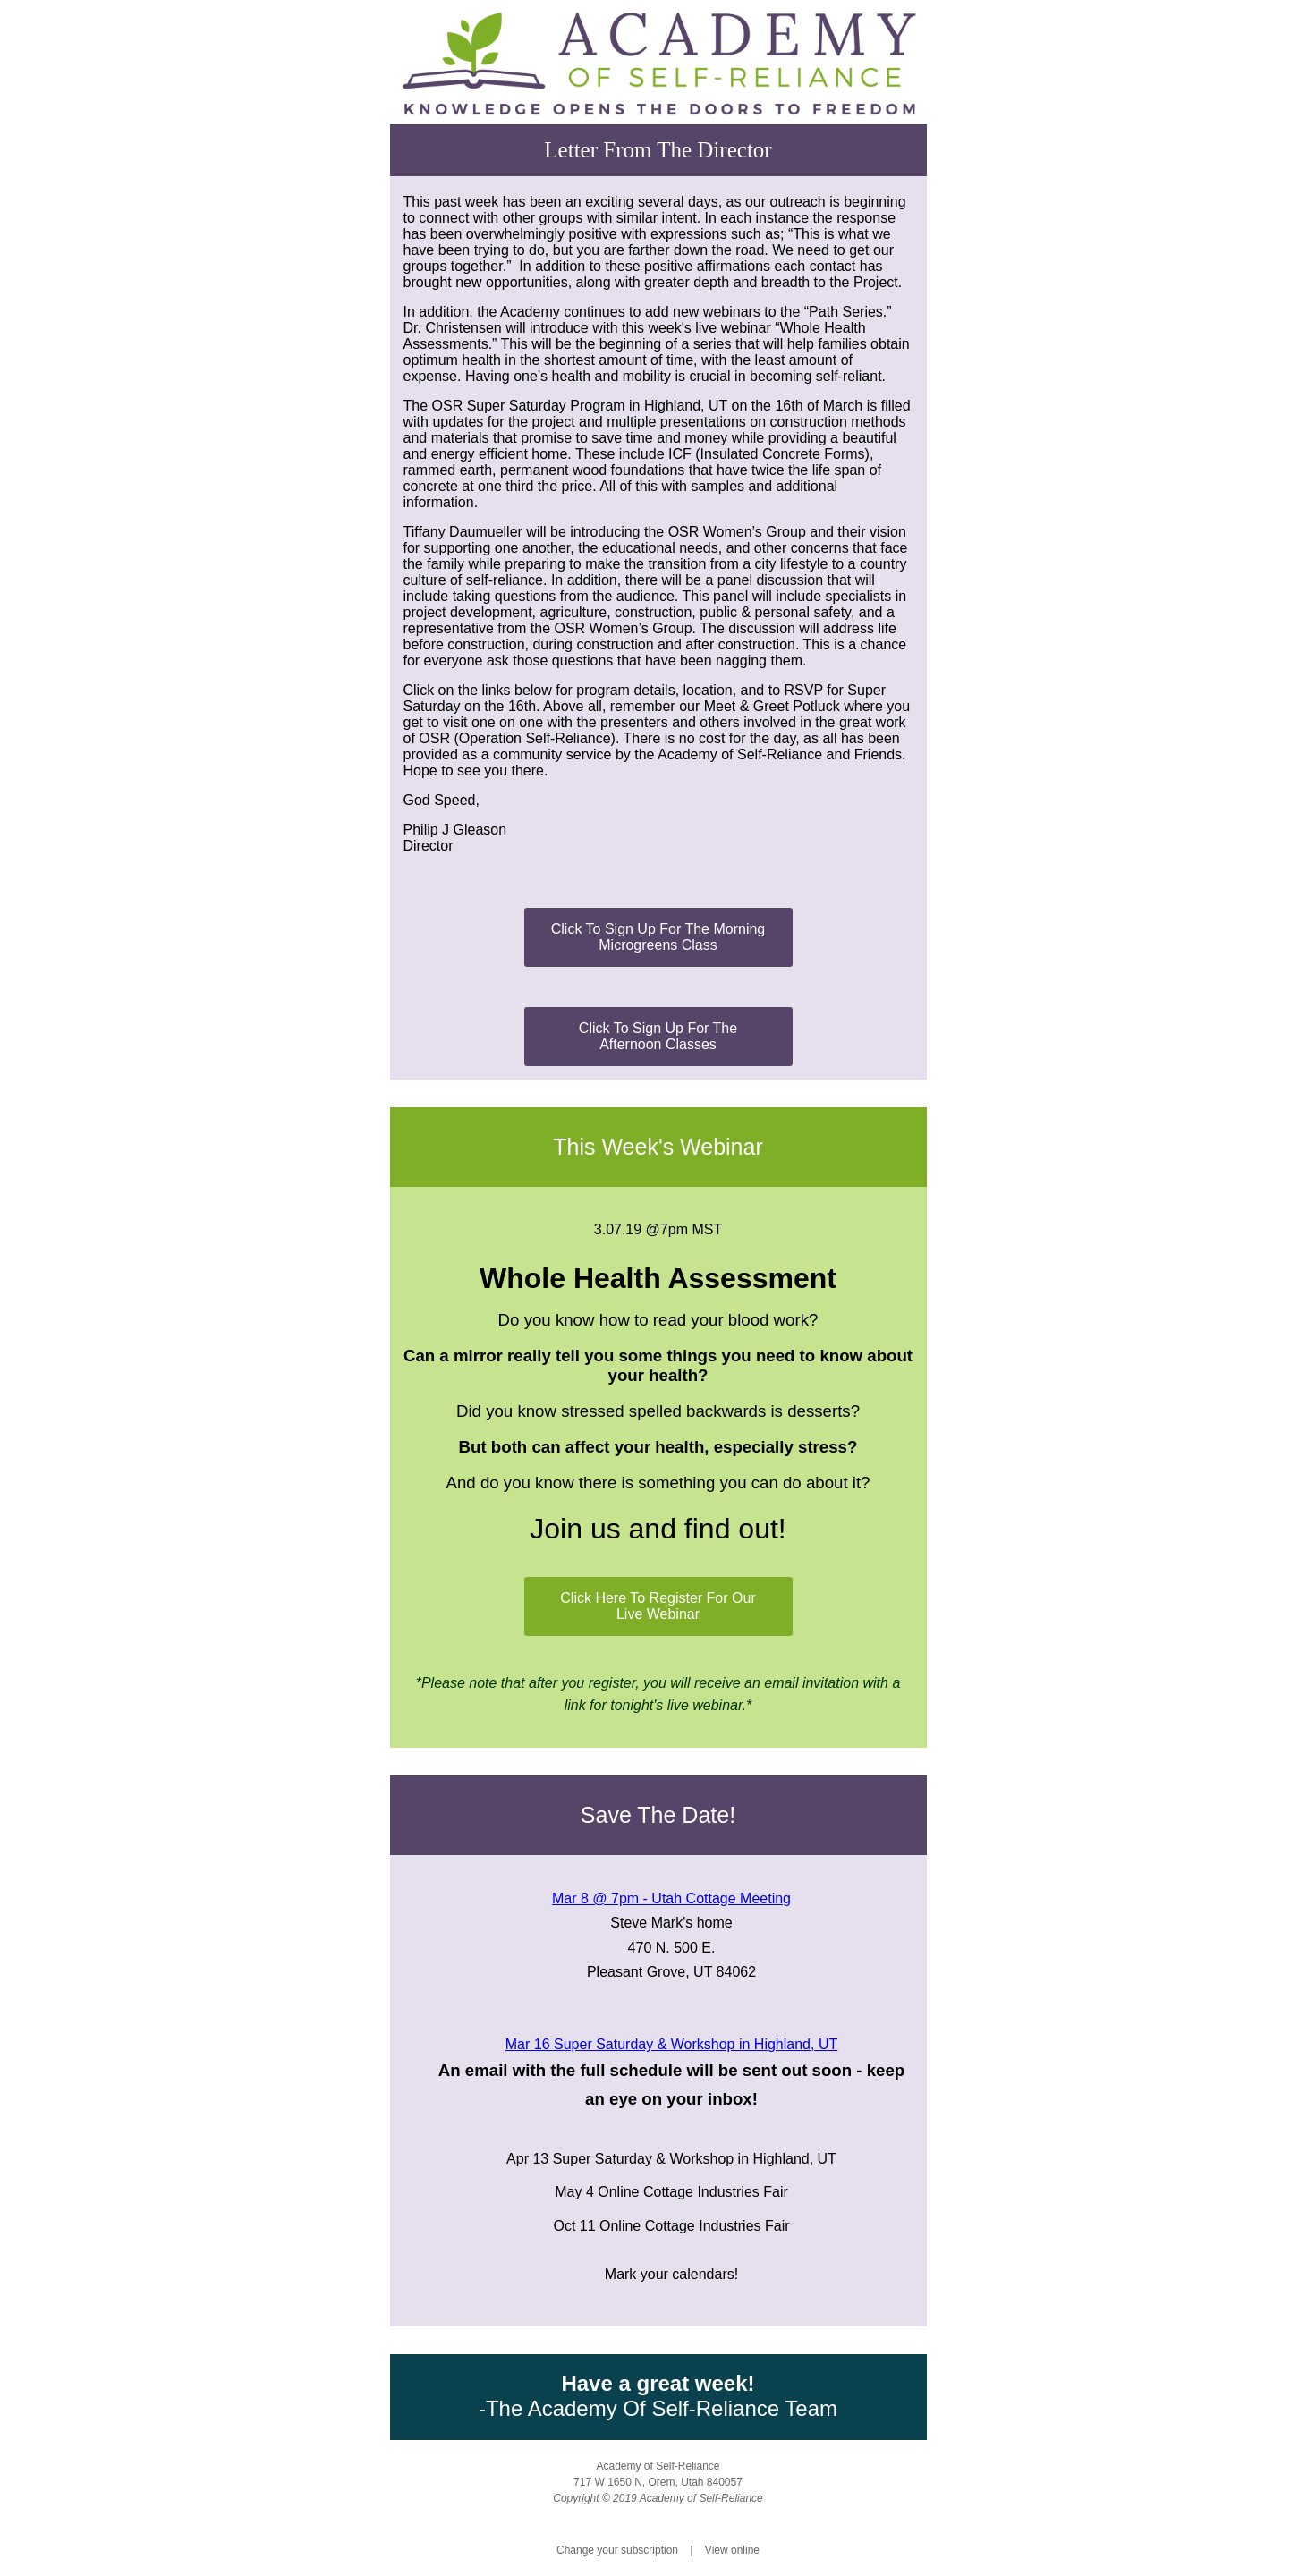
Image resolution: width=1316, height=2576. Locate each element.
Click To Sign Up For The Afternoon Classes (658, 1036)
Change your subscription (617, 2550)
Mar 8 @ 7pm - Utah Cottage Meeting (671, 1898)
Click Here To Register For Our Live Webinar (657, 1606)
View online (732, 2550)
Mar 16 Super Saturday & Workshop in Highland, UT (671, 2044)
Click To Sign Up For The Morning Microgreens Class (658, 937)
